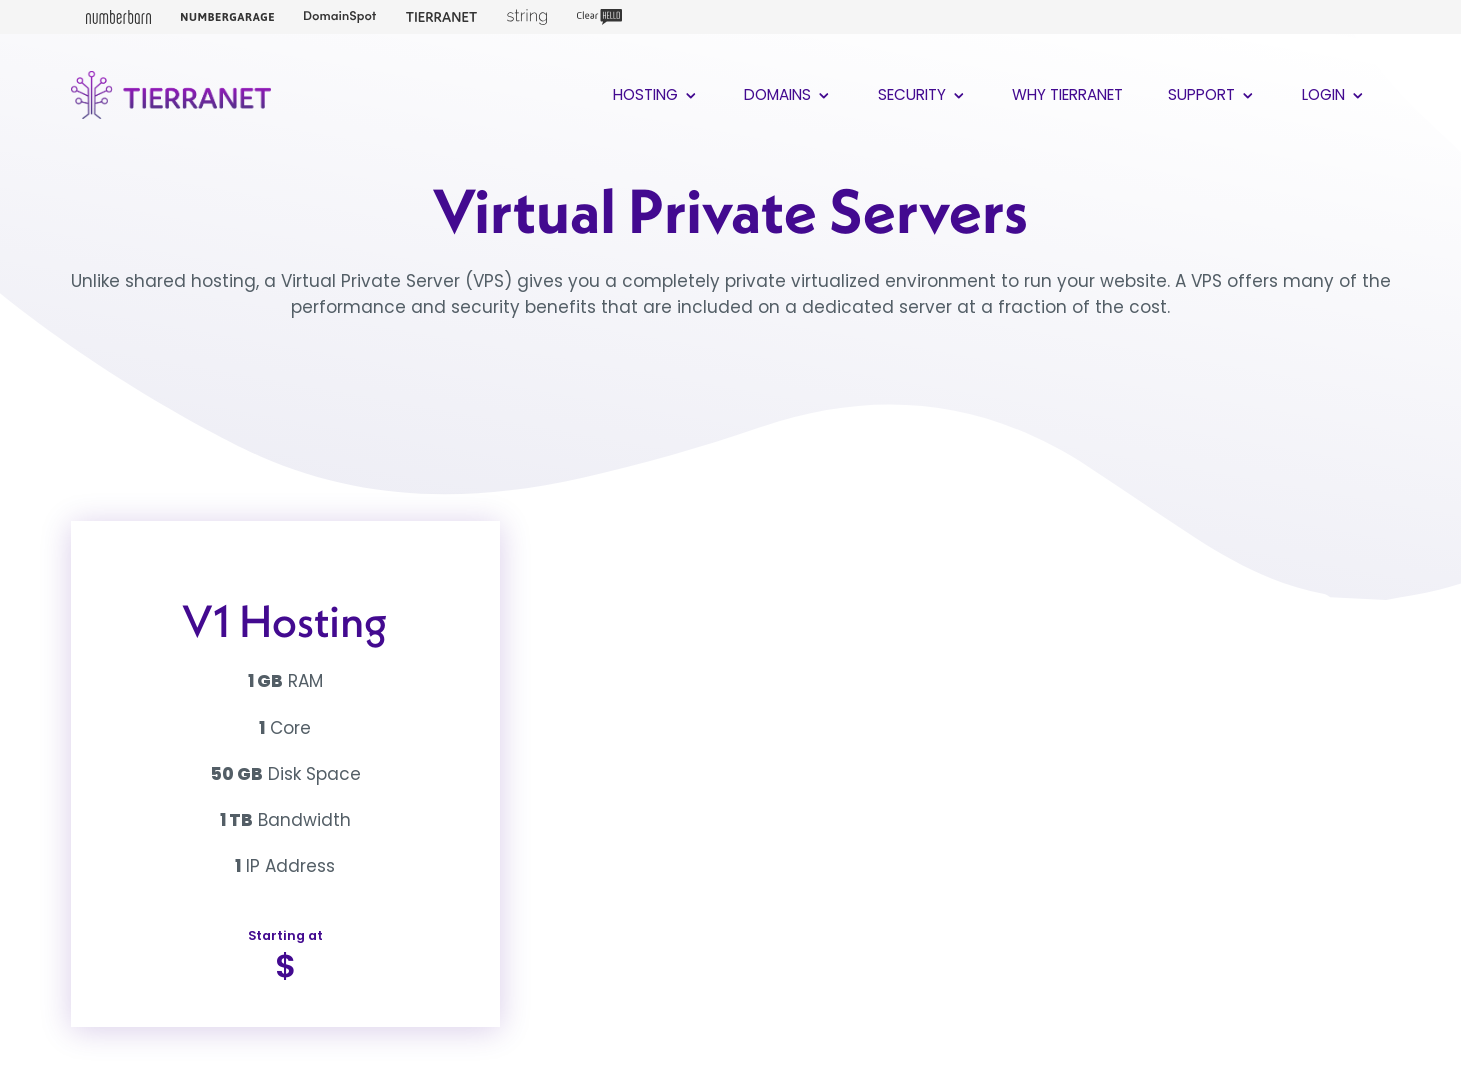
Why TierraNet (1067, 94)
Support (1212, 94)
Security (923, 94)
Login (1334, 94)
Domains (788, 94)
